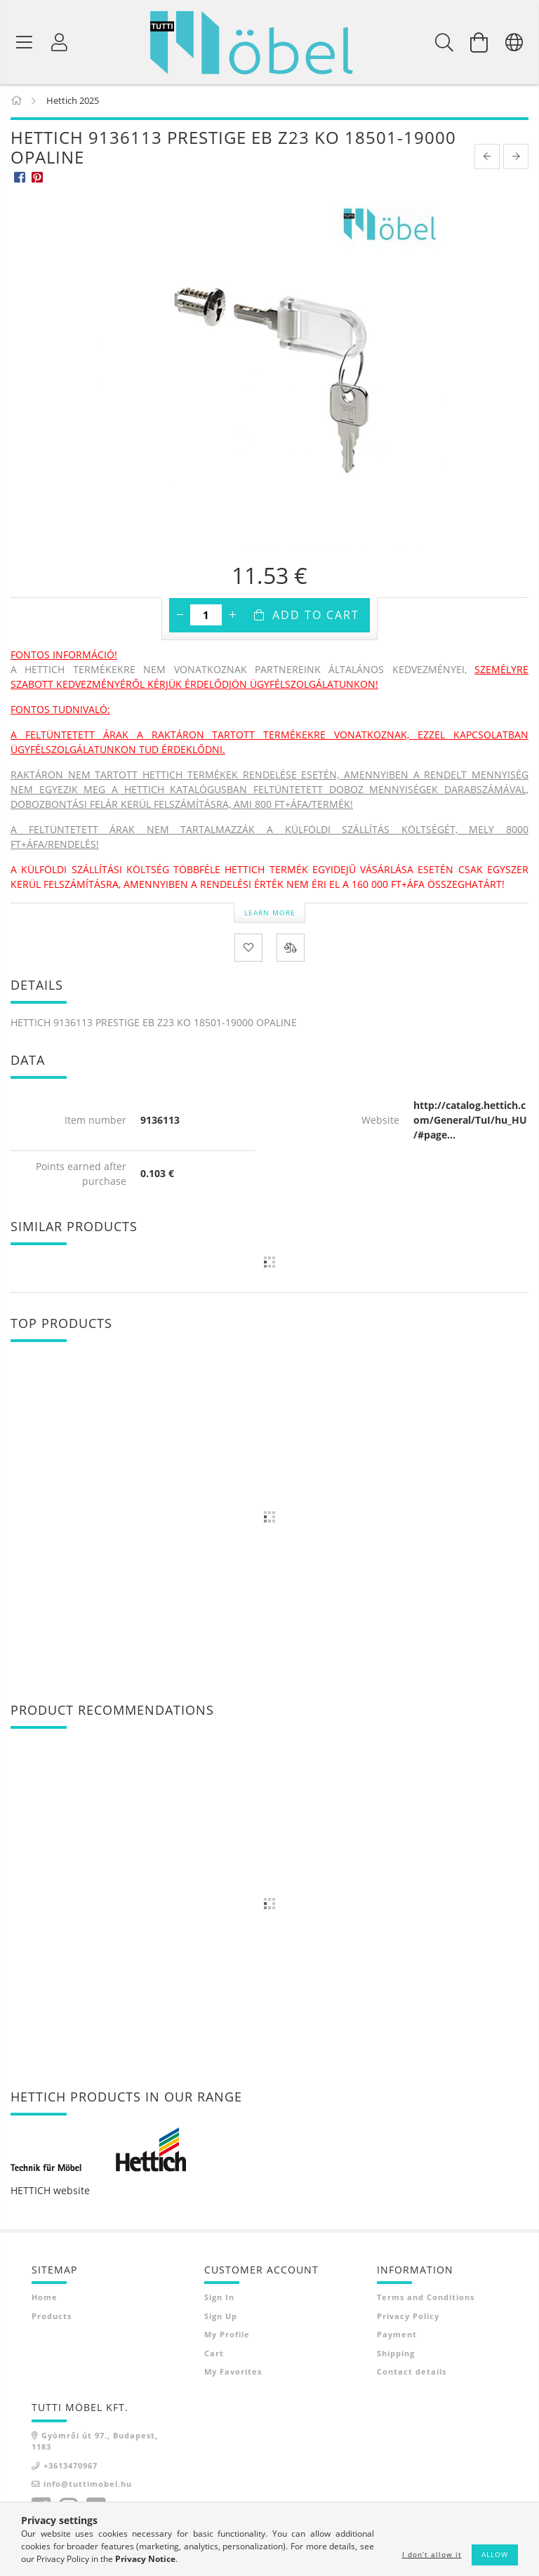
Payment (397, 2335)
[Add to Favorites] (248, 949)
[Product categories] (25, 42)
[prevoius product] (487, 157)
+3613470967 (71, 2466)
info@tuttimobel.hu (88, 2484)
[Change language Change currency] (514, 42)
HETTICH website (50, 2191)
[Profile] (60, 42)
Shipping (396, 2354)
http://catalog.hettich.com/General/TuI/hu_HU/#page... (470, 1121)
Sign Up (220, 2316)
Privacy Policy (408, 2316)
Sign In (219, 2297)
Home (45, 2297)
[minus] (179, 615)
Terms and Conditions (425, 2297)
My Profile (227, 2335)
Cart (214, 2354)
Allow (494, 2554)
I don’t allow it (432, 2554)
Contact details (411, 2372)
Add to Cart (315, 615)
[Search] (444, 42)
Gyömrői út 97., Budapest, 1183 (95, 2442)
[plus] (232, 615)
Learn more (269, 913)
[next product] (515, 157)
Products (52, 2316)
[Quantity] (206, 615)
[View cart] (479, 42)
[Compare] (291, 949)
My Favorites (233, 2372)
